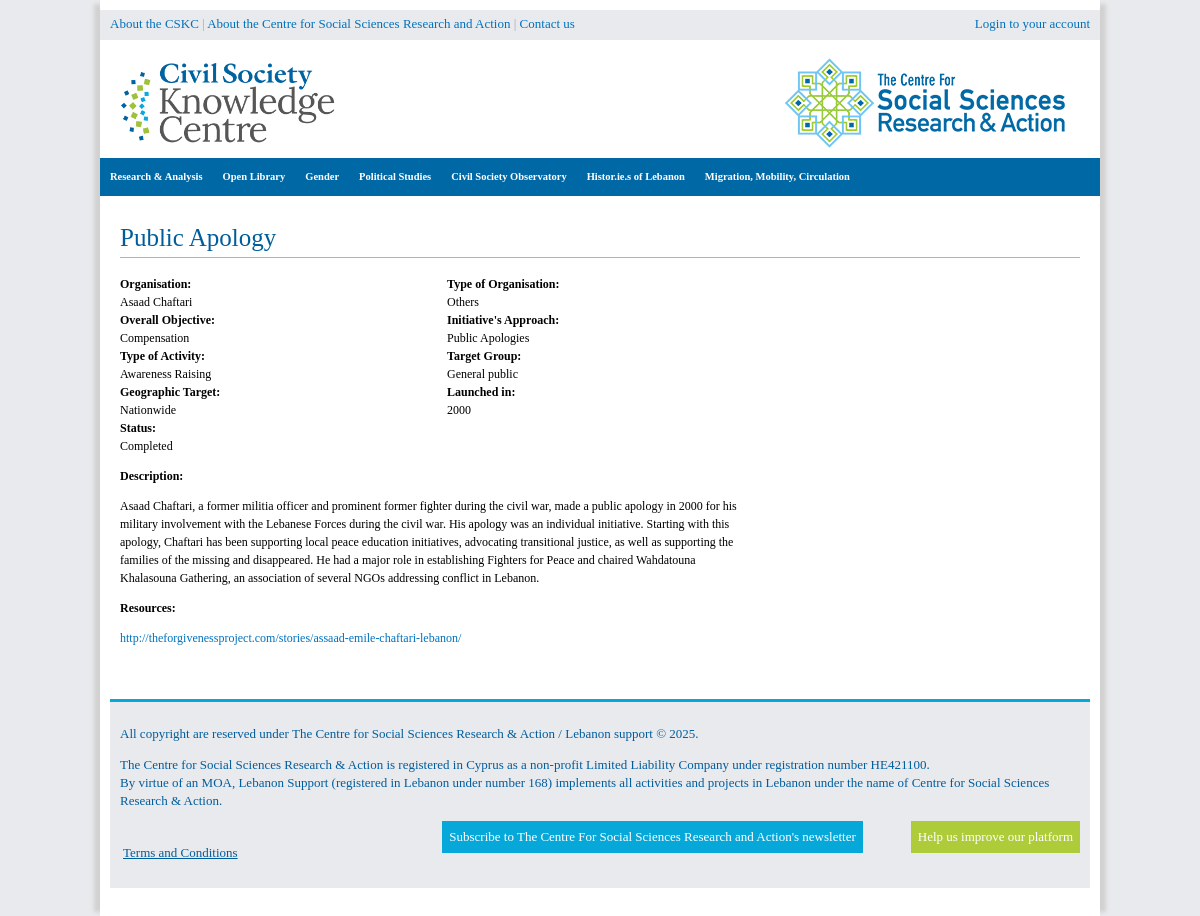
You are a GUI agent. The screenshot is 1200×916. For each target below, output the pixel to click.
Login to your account (1032, 23)
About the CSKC (154, 23)
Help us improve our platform (995, 836)
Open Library (254, 176)
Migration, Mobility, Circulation (777, 176)
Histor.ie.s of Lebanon (636, 176)
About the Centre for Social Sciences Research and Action (358, 23)
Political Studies (395, 176)
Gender (322, 176)
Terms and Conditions (180, 852)
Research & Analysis (156, 176)
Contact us (547, 23)
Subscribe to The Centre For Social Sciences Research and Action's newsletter (652, 836)
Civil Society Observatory (508, 176)
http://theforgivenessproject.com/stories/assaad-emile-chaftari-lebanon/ (290, 638)
